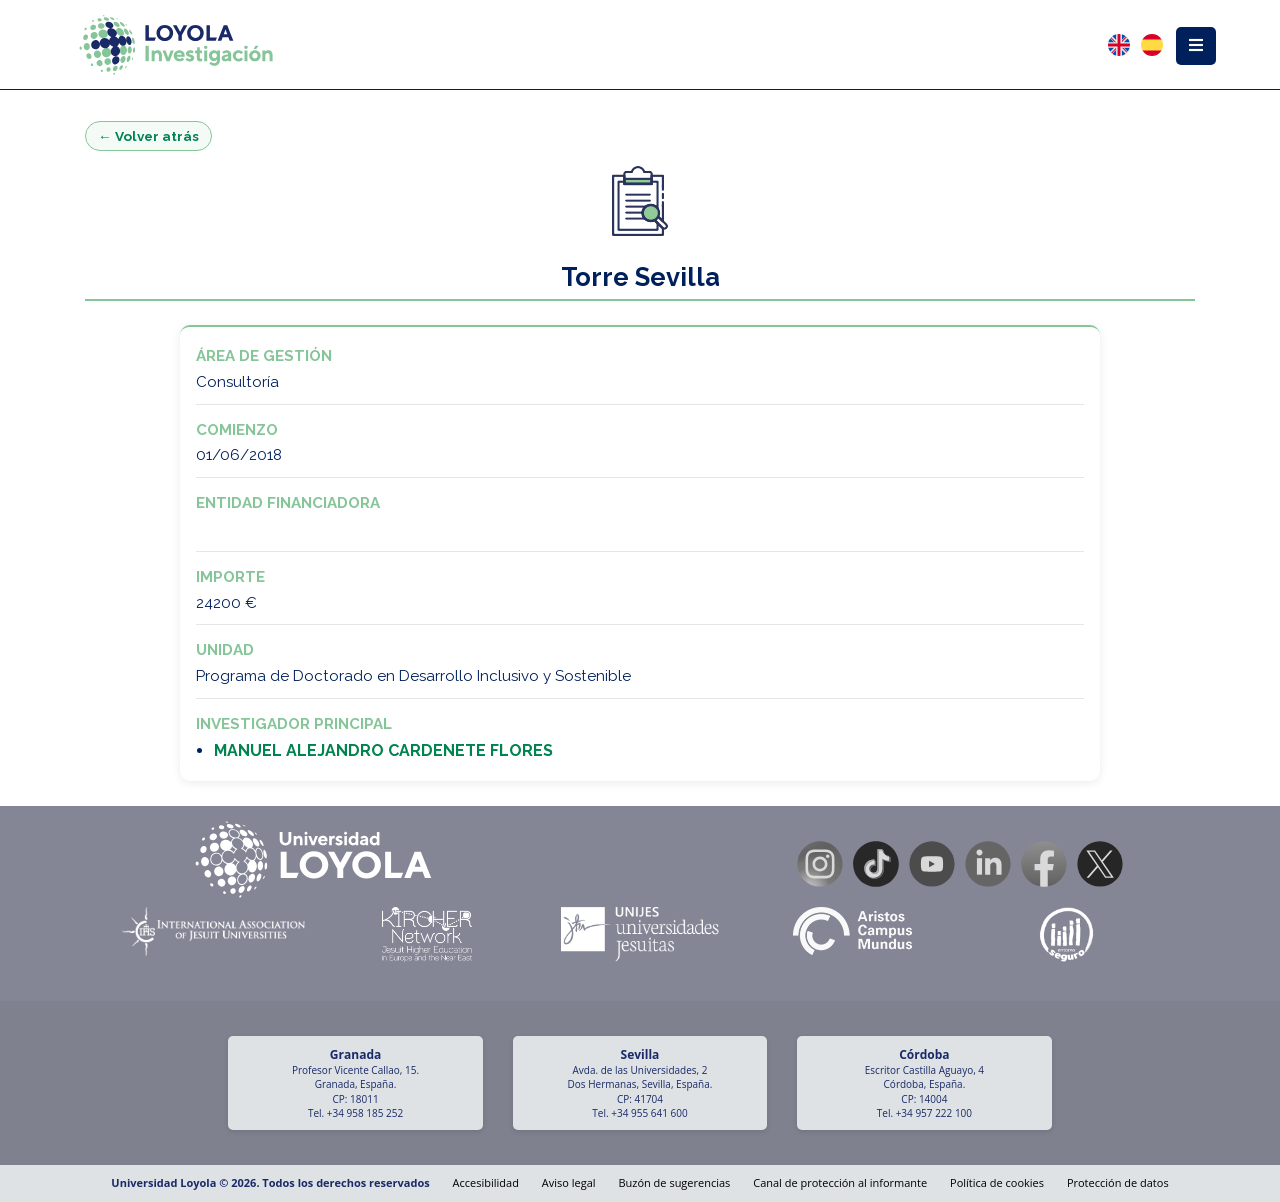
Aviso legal (569, 1182)
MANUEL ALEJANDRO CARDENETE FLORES (383, 750)
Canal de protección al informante (840, 1182)
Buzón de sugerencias (674, 1182)
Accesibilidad (486, 1182)
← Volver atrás (148, 136)
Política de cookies (997, 1182)
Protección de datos (1118, 1182)
